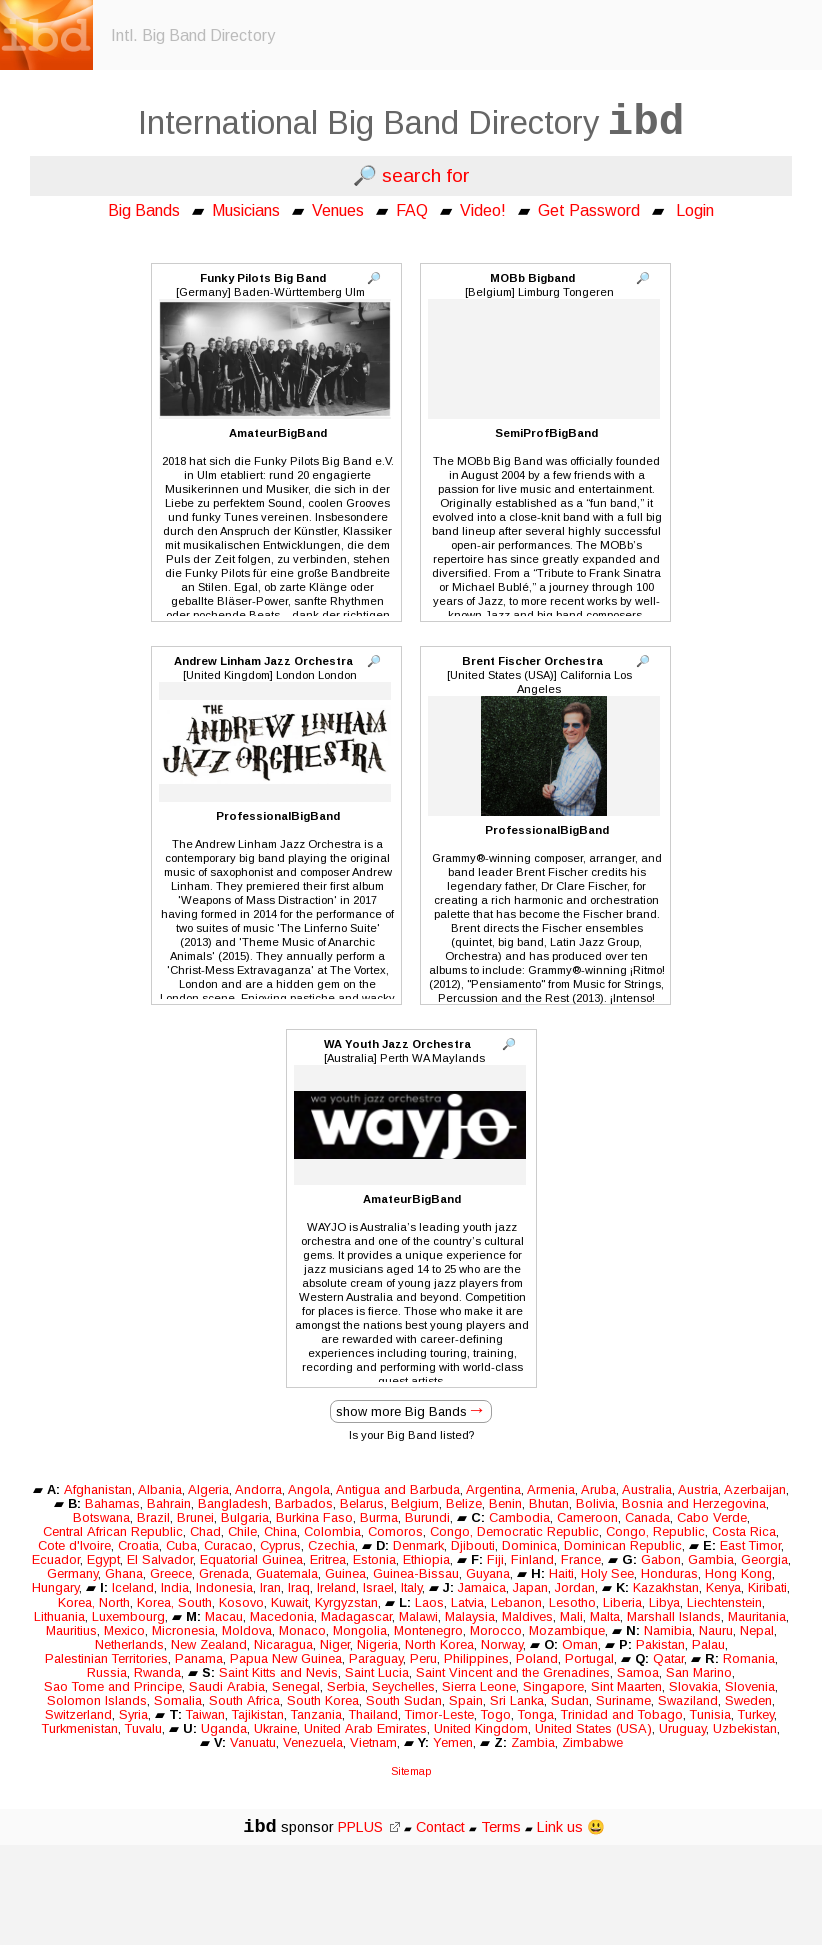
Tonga (536, 1714)
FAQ (412, 210)
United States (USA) (593, 1728)
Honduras (669, 1573)
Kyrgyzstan (346, 1602)
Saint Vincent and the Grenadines (513, 1672)
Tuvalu (143, 1728)
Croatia (138, 1545)
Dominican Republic (623, 1545)
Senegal (296, 1686)
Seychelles (403, 1686)
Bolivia (595, 1503)
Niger (335, 1644)
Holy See (607, 1573)
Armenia (551, 1489)
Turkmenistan (80, 1728)
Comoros (395, 1531)
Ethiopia (426, 1559)
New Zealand (209, 1644)
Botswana (101, 1517)
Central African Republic (113, 1531)
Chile (242, 1531)
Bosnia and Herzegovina (694, 1503)
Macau (224, 1616)
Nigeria (377, 1644)
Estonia (374, 1559)
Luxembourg (128, 1616)
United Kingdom (481, 1728)
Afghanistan (98, 1489)
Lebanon (516, 1602)
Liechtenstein (724, 1602)
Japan (530, 1587)
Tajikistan (258, 1714)
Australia (647, 1489)
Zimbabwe (592, 1742)
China (280, 1531)
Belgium (415, 1503)
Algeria (208, 1489)
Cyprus (280, 1545)
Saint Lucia (377, 1672)
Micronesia (183, 1630)
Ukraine (275, 1728)
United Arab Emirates (365, 1728)
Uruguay (682, 1728)
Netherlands (129, 1644)
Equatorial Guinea (251, 1559)
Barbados (304, 1503)
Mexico (124, 1630)
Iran (270, 1587)
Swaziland (688, 1700)
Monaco (302, 1630)
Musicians (246, 210)
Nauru (716, 1630)
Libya (664, 1602)
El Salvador (160, 1559)
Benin (505, 1503)
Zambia (533, 1742)
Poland (537, 1658)
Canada (647, 1517)
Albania (160, 1489)
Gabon (661, 1559)
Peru (423, 1658)
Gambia (711, 1559)
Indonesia (224, 1587)
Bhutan (549, 1503)
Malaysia (470, 1616)
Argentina (493, 1489)
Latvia (467, 1602)
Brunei (195, 1517)
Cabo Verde (712, 1517)
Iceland (133, 1587)
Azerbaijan (755, 1489)
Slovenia (750, 1686)
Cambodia (519, 1517)
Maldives (527, 1616)
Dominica (529, 1545)
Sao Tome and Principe (113, 1686)
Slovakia (693, 1686)
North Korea (439, 1644)
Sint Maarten (626, 1686)
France (581, 1559)
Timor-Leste (439, 1714)
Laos (429, 1602)
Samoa (638, 1672)
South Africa (244, 1700)
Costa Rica (744, 1531)
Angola (309, 1489)
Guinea (345, 1573)
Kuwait (289, 1602)
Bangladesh (233, 1503)
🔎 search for (411, 175)
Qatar (668, 1658)
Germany (72, 1573)
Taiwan (205, 1714)
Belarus (362, 1503)
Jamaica (482, 1587)
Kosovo (241, 1602)
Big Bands (144, 210)
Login (695, 210)
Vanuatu (253, 1742)
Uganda (224, 1728)
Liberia (622, 1602)
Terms (503, 1827)
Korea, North (94, 1602)
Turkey (756, 1714)
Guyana (488, 1573)
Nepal (757, 1630)
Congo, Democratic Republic (514, 1531)
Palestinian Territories (106, 1658)
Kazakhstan (666, 1587)
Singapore (553, 1686)
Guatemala (287, 1573)
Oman (580, 1644)
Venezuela (313, 1742)
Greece (171, 1573)
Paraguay (376, 1658)
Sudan (570, 1700)
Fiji (495, 1559)
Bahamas (112, 1503)
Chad (205, 1531)
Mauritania (757, 1616)
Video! (483, 210)
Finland (532, 1559)
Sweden (748, 1700)
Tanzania (316, 1714)
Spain (466, 1700)
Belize (464, 1503)
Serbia (346, 1686)
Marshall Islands (674, 1616)
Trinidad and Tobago (622, 1714)
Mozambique (567, 1630)
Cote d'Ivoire (74, 1545)
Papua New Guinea (286, 1658)
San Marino (699, 1672)
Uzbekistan (745, 1728)
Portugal (589, 1658)
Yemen (453, 1742)
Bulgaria (245, 1517)
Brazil (153, 1517)
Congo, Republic (655, 1531)
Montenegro (428, 1630)
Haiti (561, 1573)
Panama (199, 1658)
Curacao (228, 1545)
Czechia (331, 1545)
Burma (379, 1517)
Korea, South (174, 1602)
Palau (708, 1644)
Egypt (103, 1559)
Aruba (598, 1489)
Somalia (178, 1700)
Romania (749, 1658)
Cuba (181, 1545)
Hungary (55, 1587)
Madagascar (356, 1616)
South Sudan (404, 1700)
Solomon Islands (97, 1700)
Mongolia (360, 1630)
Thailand (373, 1714)
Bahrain (169, 1503)
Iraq (299, 1587)
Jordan (575, 1587)
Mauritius (71, 1630)
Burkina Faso (314, 1517)
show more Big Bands (401, 1411)
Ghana (124, 1573)
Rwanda (157, 1672)
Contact (440, 1827)
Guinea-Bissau (416, 1573)
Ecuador (56, 1559)
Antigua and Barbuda (398, 1489)
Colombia (332, 1531)
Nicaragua (283, 1644)
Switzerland (78, 1714)
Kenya (723, 1587)
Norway (502, 1644)
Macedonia (282, 1616)
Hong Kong (738, 1573)
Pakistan (660, 1644)
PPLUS (369, 1827)
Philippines (476, 1658)
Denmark (418, 1545)
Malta (605, 1616)
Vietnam (373, 1742)
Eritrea (328, 1559)
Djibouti (473, 1545)
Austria (698, 1489)
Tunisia (710, 1714)
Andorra (258, 1489)
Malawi (418, 1616)
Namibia (668, 1630)
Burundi (427, 1517)
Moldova (247, 1630)
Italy (411, 1587)
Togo (496, 1714)
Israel (378, 1587)
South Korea (323, 1700)
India (175, 1587)
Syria (133, 1714)
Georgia (764, 1559)
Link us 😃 (571, 1827)
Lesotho (572, 1602)
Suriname (623, 1700)
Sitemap (411, 1771)
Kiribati (767, 1587)
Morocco (496, 1630)
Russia (107, 1672)
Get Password (589, 210)
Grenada (224, 1573)
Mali (571, 1616)
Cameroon (587, 1517)
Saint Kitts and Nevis (278, 1672)
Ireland (336, 1587)
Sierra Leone (479, 1686)
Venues (338, 210)
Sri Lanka (517, 1700)
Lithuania (59, 1616)
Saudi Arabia (227, 1686)
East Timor (750, 1545)
